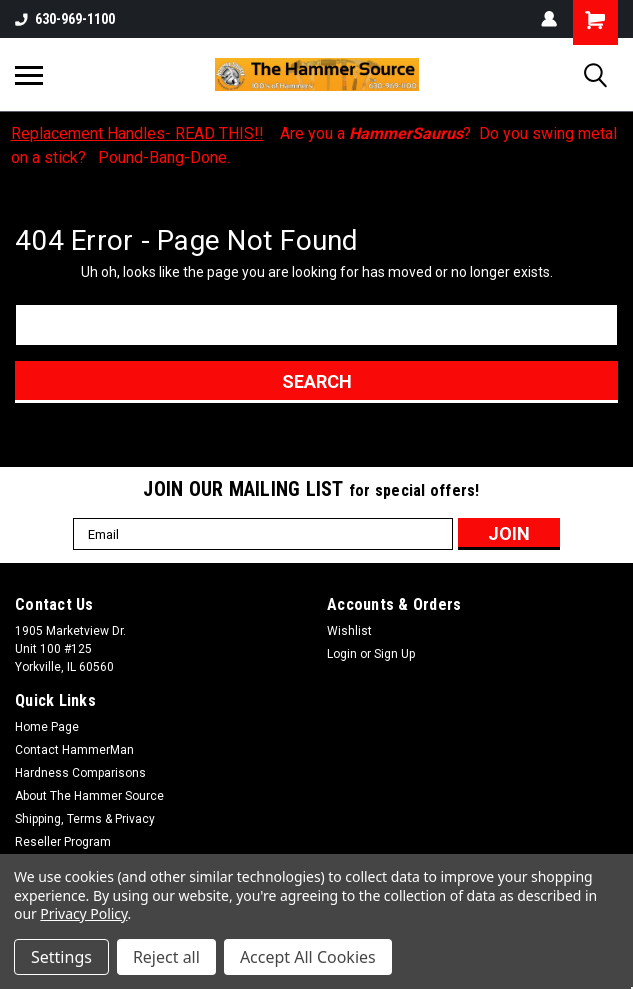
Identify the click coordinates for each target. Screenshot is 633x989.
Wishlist (349, 631)
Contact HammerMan (74, 750)
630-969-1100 (65, 19)
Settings (61, 957)
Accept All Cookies (308, 957)
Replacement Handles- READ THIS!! (137, 133)
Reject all (166, 957)
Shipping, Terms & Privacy (85, 819)
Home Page (47, 727)
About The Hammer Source (89, 796)
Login (342, 654)
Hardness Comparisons (80, 773)
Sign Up (394, 654)
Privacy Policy (83, 913)
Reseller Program (63, 842)
